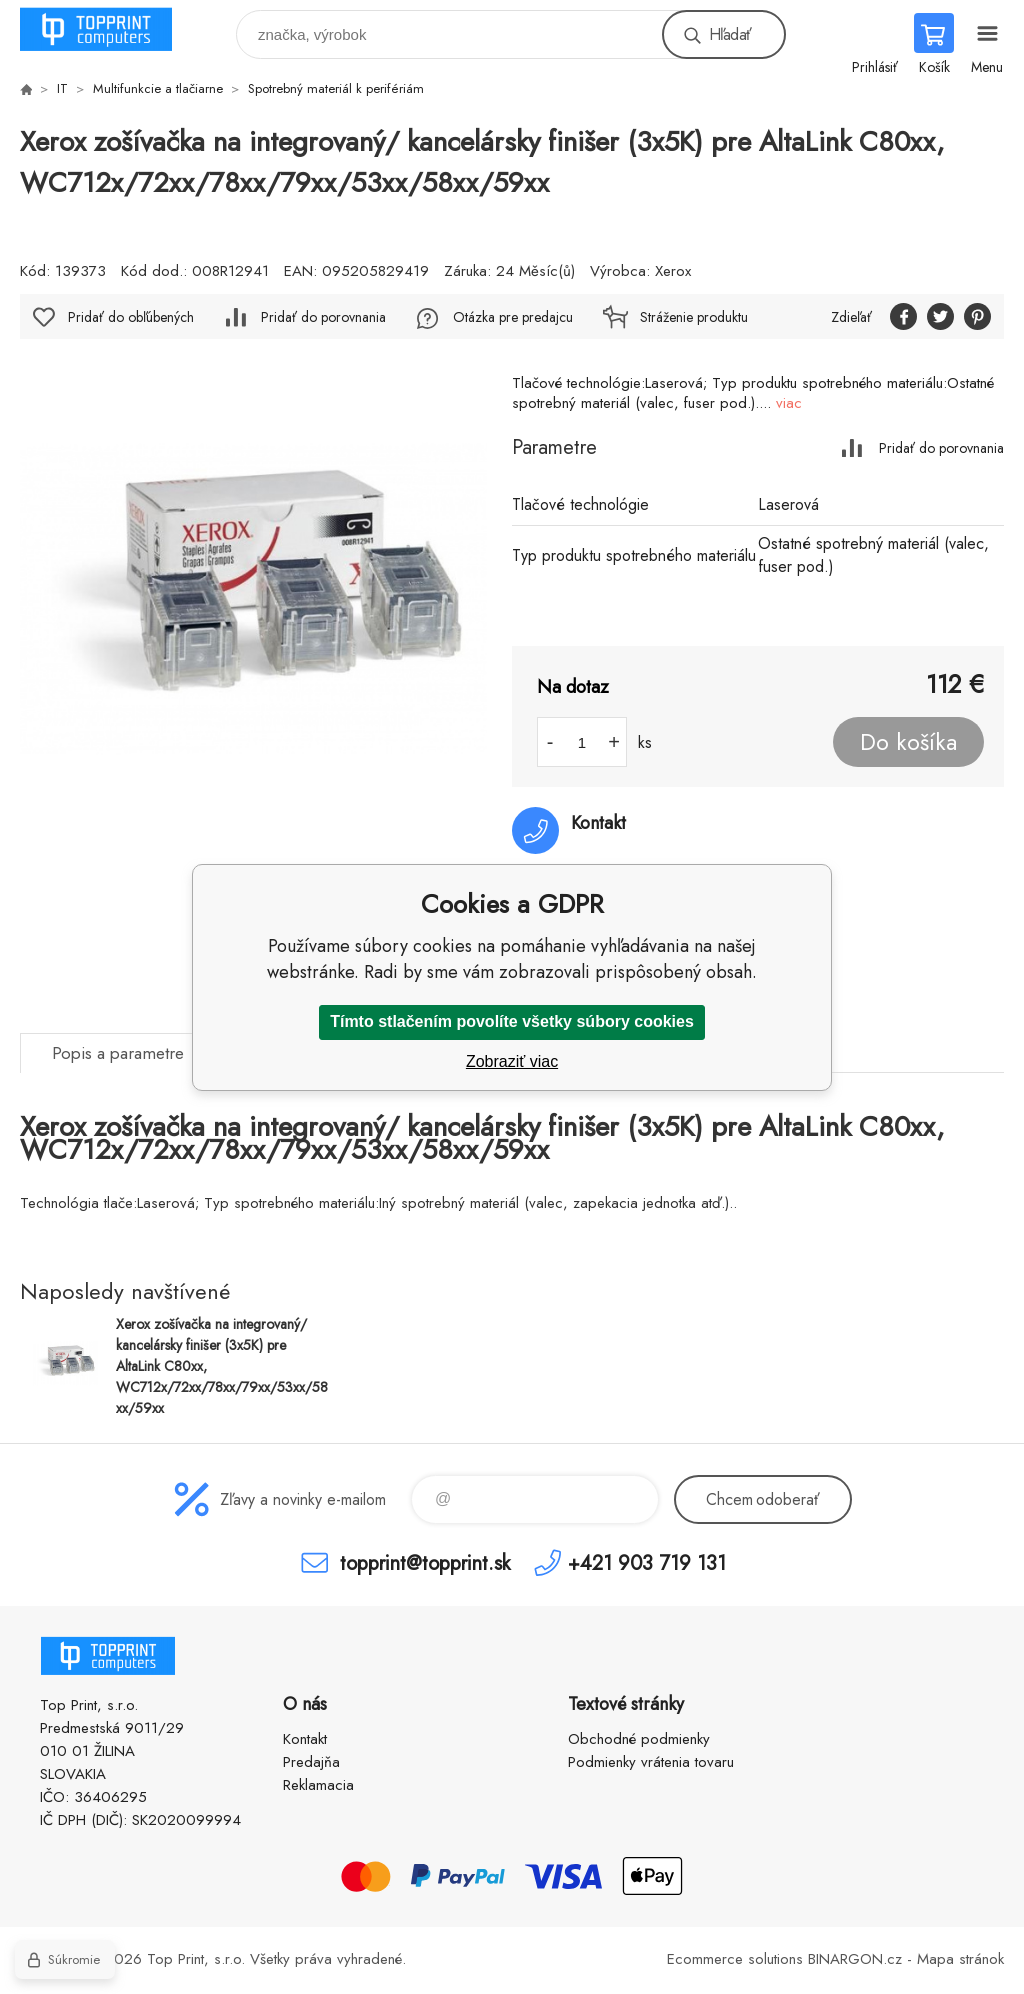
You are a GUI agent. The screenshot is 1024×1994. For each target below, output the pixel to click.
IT (62, 88)
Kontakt (305, 1739)
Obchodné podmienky (639, 1739)
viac (789, 403)
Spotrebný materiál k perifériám (336, 88)
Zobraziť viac (512, 1061)
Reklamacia (318, 1785)
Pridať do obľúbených (131, 317)
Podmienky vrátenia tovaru (651, 1762)
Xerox (673, 271)
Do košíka (908, 742)
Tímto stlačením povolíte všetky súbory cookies (512, 1021)
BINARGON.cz (855, 1959)
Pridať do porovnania (941, 447)
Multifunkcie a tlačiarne (158, 88)
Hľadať (730, 34)
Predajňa (311, 1762)
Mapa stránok (960, 1959)
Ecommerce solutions (735, 1959)
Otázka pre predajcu (513, 317)
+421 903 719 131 (647, 1562)
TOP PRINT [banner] (108, 29)
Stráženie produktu (694, 317)
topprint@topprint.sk (425, 1562)
